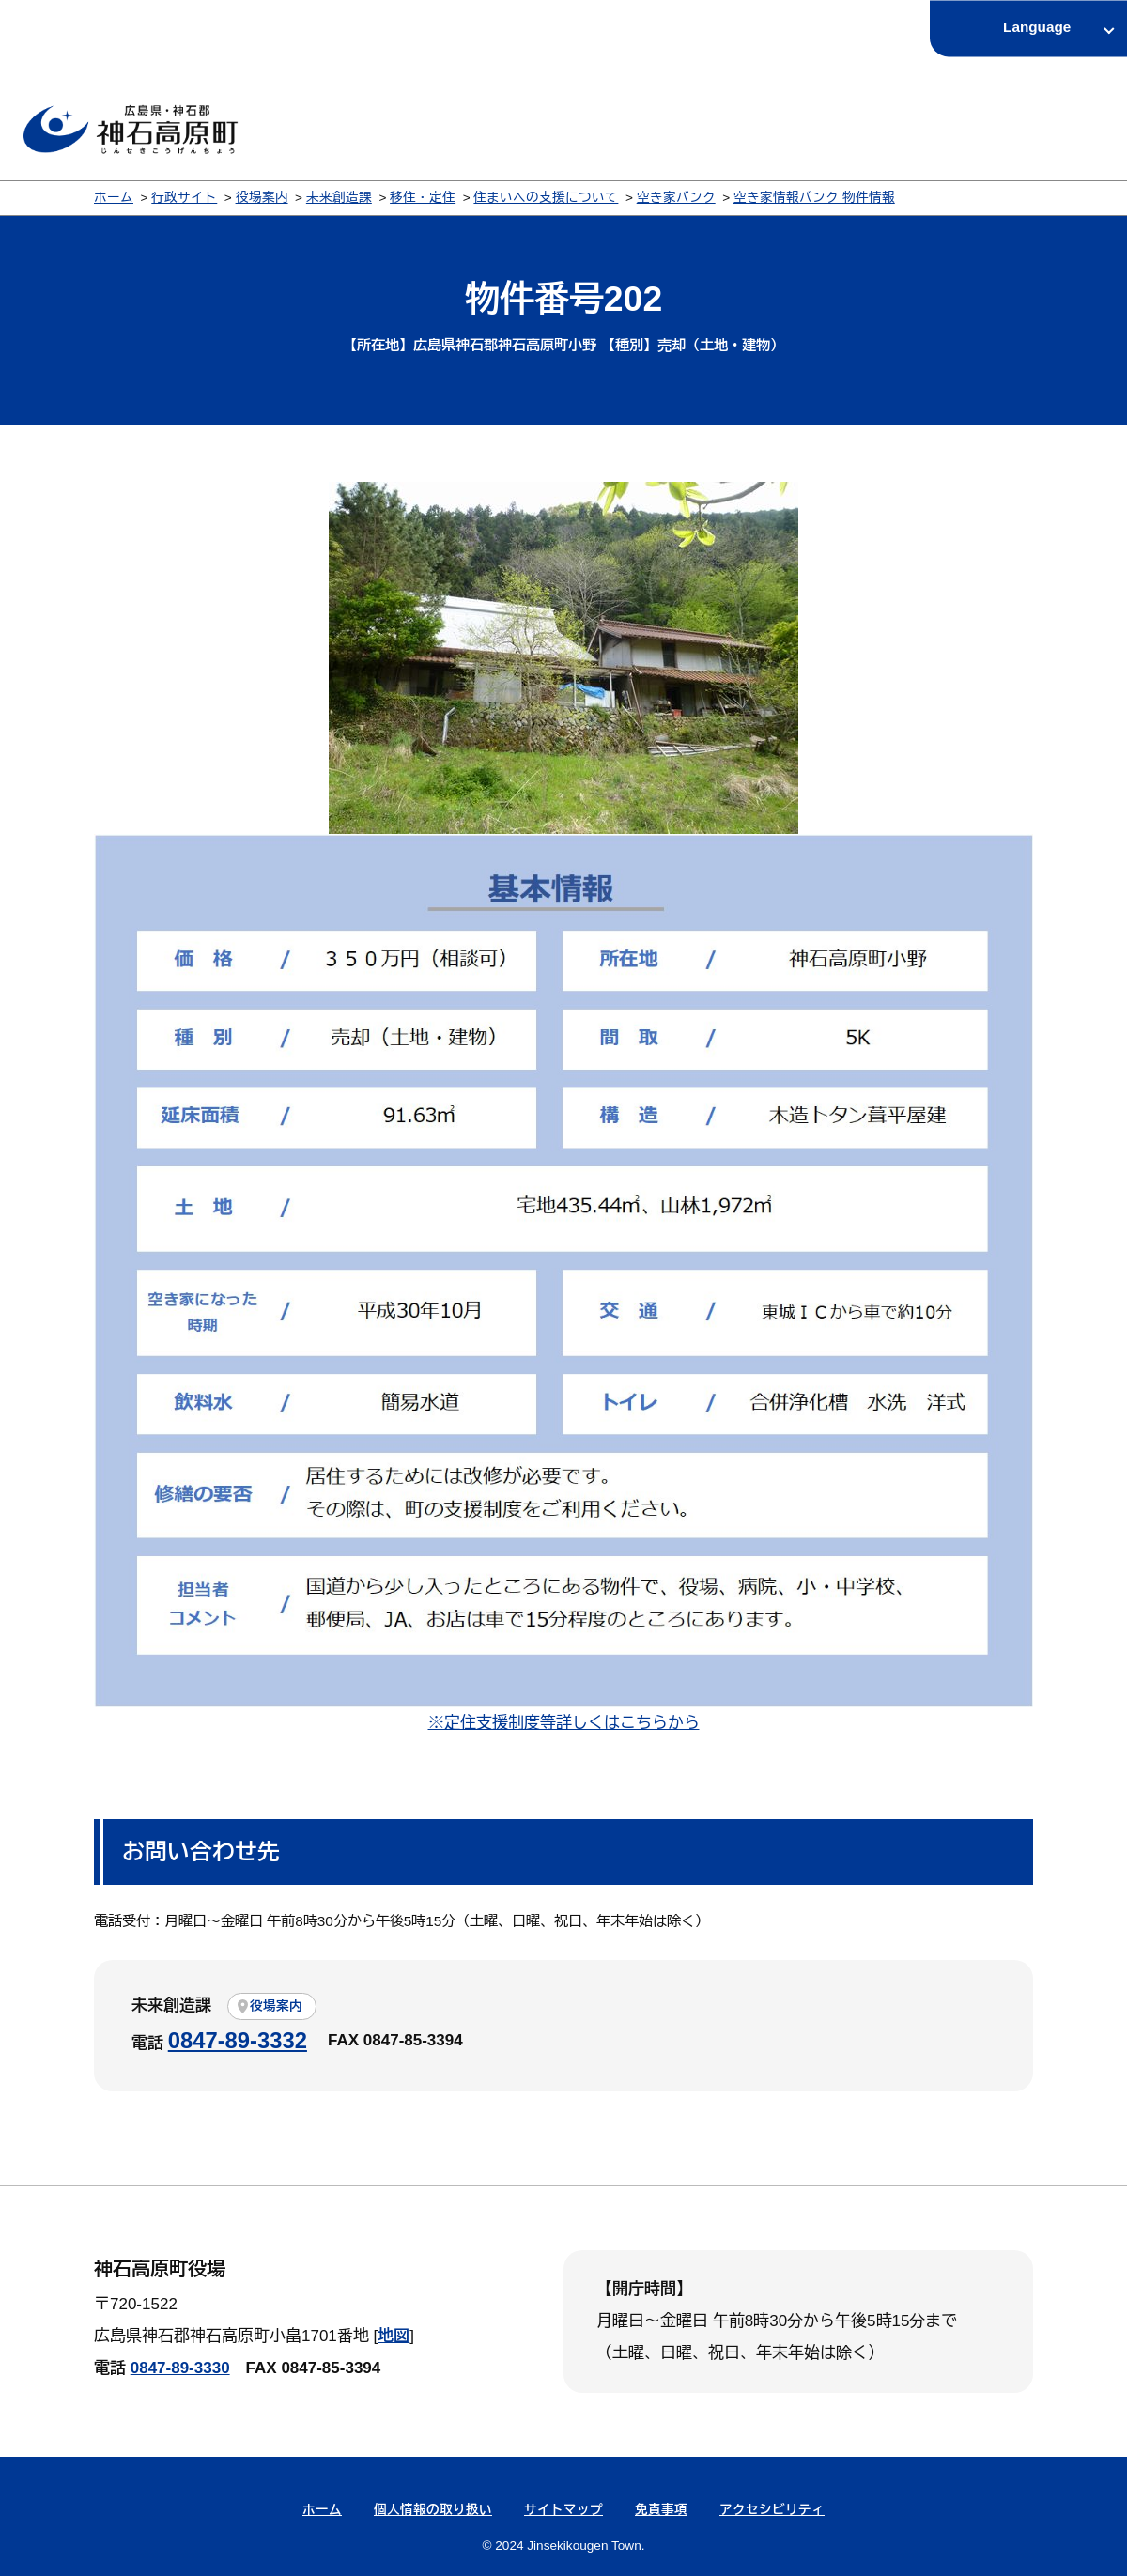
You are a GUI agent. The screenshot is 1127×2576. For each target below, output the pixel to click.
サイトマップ (563, 2510)
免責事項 (661, 2510)
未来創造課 (339, 198)
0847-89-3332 (237, 2040)
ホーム (113, 198)
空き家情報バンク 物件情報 (814, 198)
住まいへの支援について (545, 198)
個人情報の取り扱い (433, 2510)
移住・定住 (422, 198)
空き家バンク (676, 198)
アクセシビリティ (772, 2510)
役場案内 (262, 198)
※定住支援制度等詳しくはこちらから (564, 1723)
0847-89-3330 (180, 2368)
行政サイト (184, 198)
